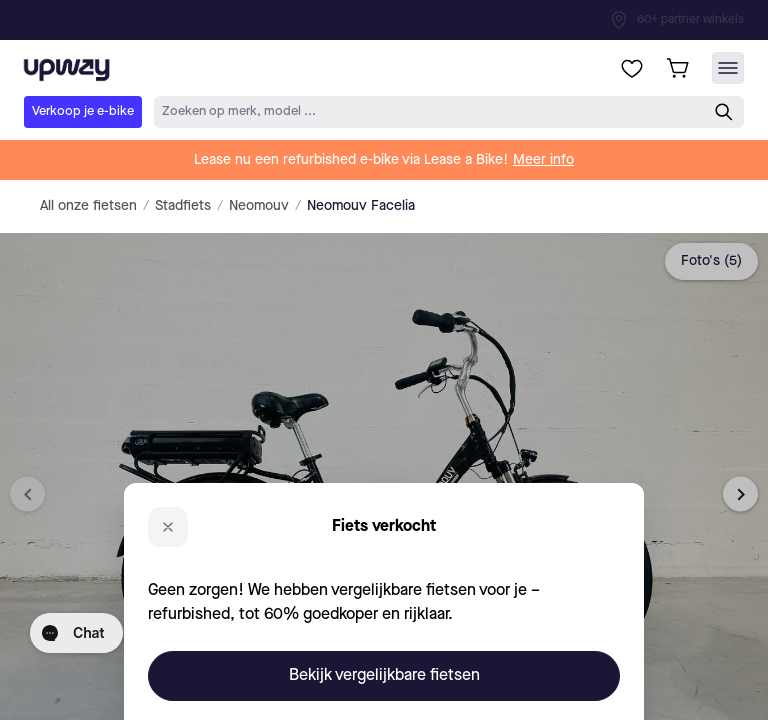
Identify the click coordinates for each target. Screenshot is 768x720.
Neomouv (259, 206)
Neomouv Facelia (361, 206)
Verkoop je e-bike (83, 111)
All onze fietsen (88, 206)
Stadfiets (183, 206)
